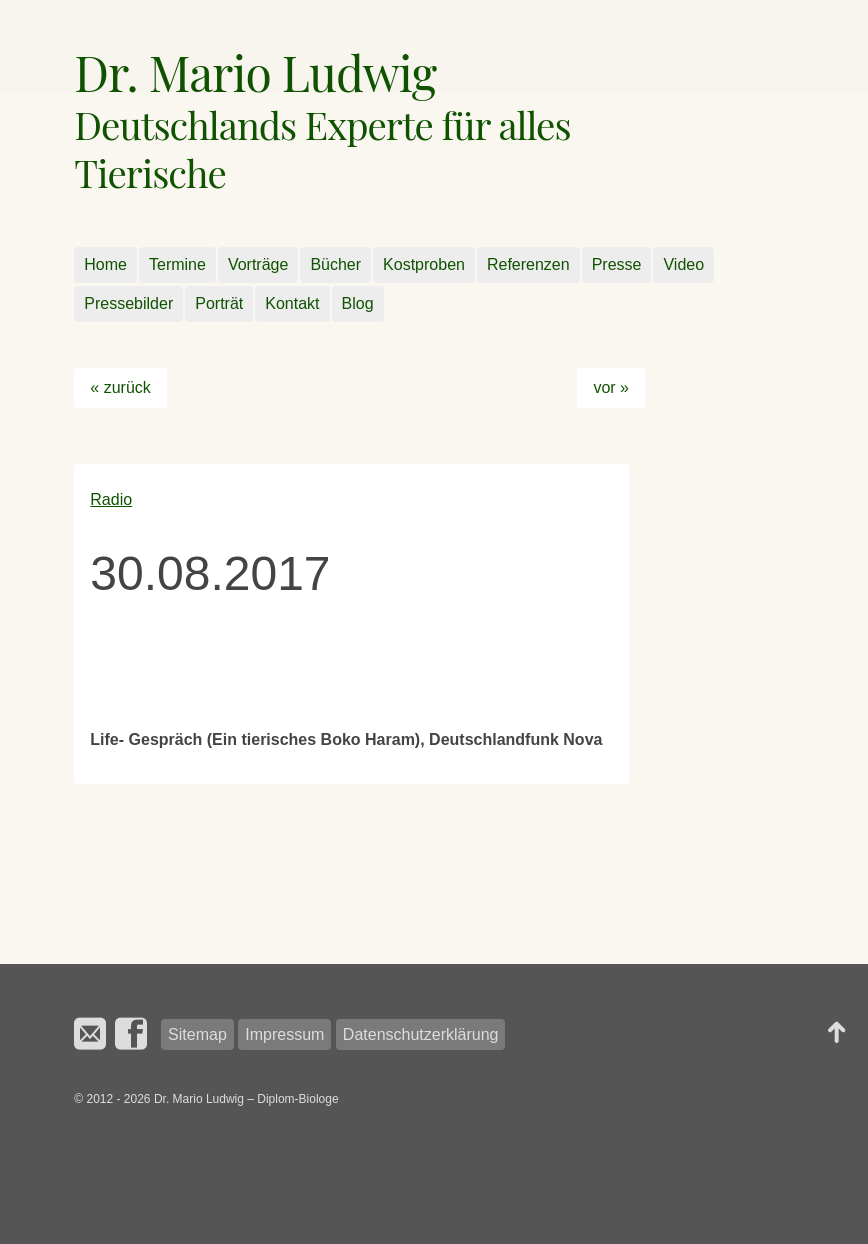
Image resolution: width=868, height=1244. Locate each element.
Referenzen (528, 264)
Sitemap (197, 1034)
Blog (358, 303)
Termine (177, 264)
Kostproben (424, 264)
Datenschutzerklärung (421, 1034)
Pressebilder (128, 303)
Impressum (284, 1034)
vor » (611, 387)
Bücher (335, 264)
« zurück (120, 387)
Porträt (219, 303)
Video (683, 264)
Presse (617, 264)
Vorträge (258, 264)
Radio (111, 499)
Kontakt (292, 303)
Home (105, 264)
